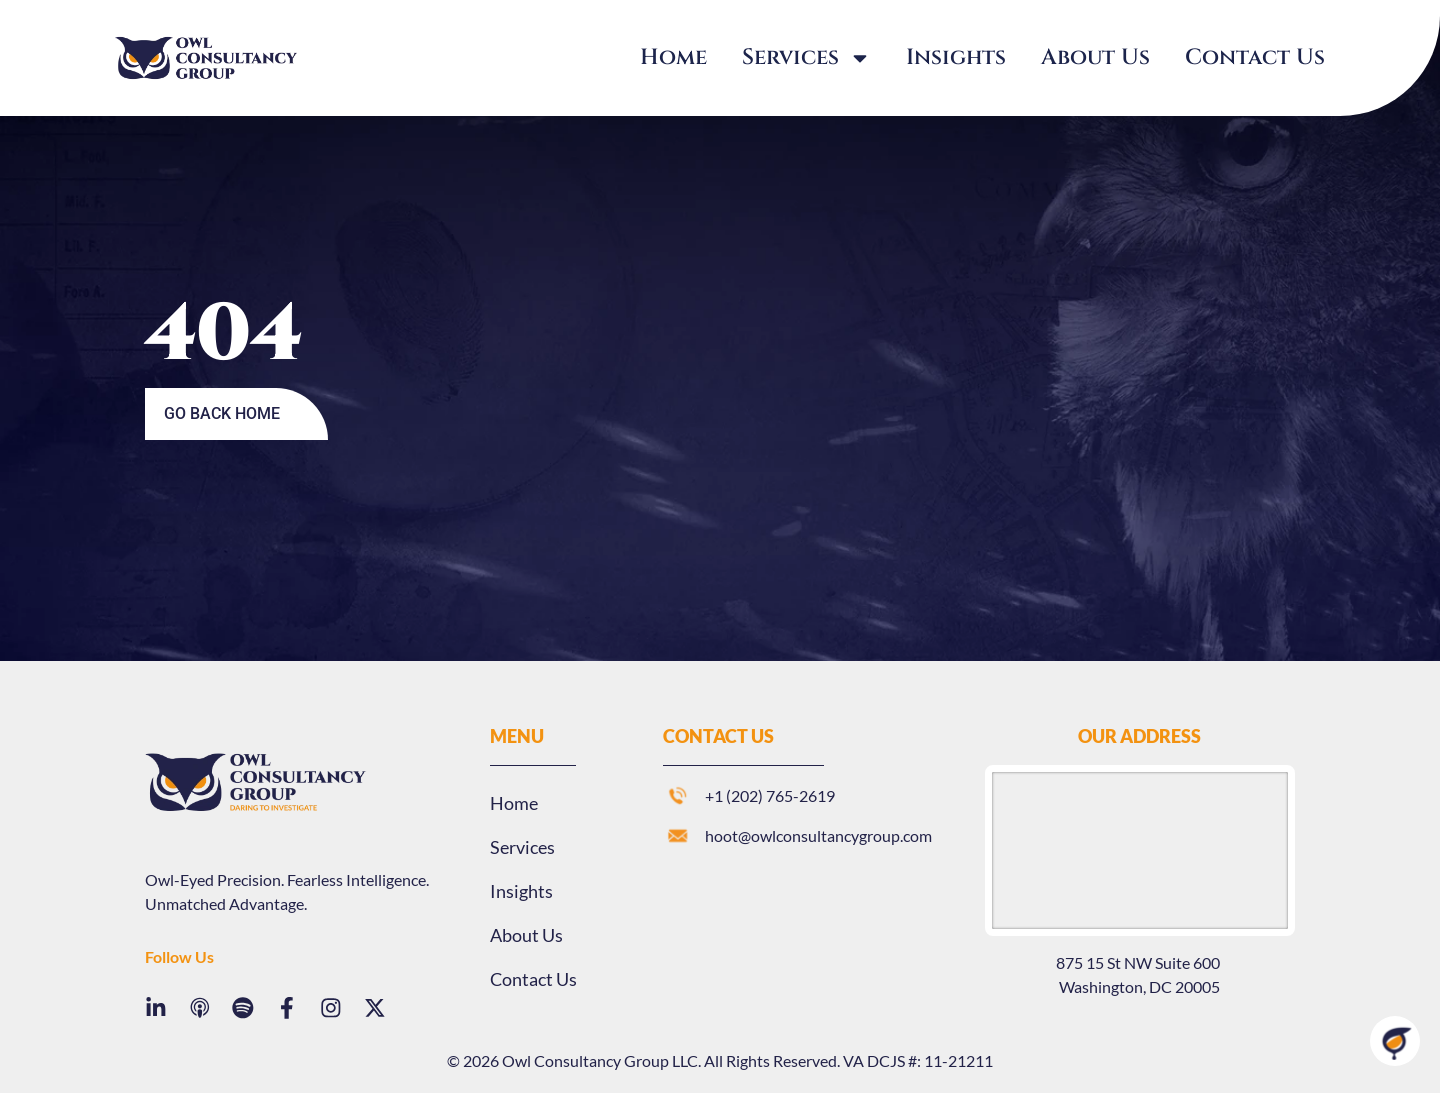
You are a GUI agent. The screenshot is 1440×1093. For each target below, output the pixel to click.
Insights (956, 57)
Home (673, 57)
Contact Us (1255, 57)
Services (806, 58)
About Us (1095, 57)
